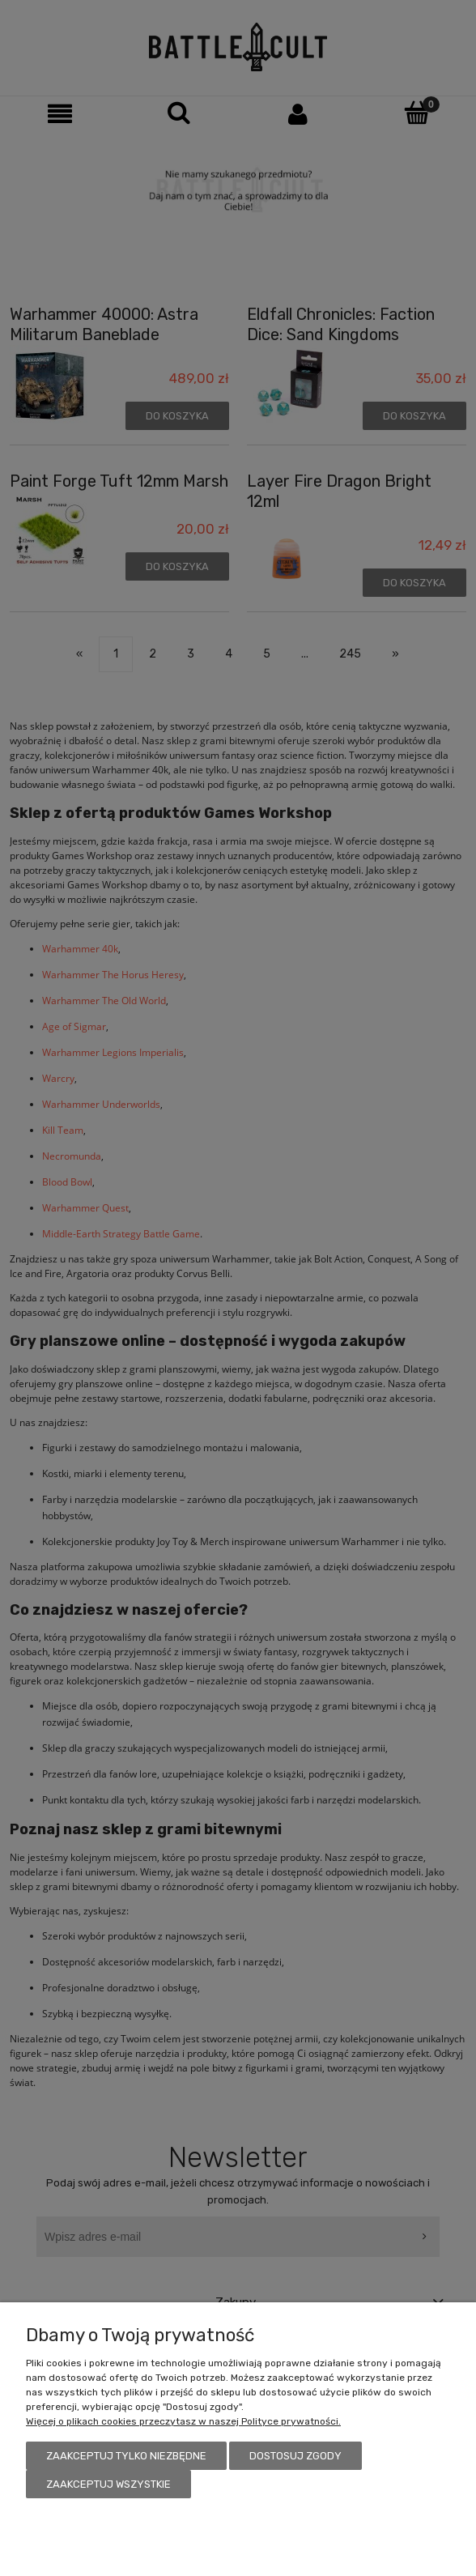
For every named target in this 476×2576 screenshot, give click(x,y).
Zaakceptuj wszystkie (108, 2484)
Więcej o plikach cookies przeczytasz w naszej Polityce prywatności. (183, 2421)
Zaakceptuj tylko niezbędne (126, 2456)
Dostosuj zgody (295, 2456)
